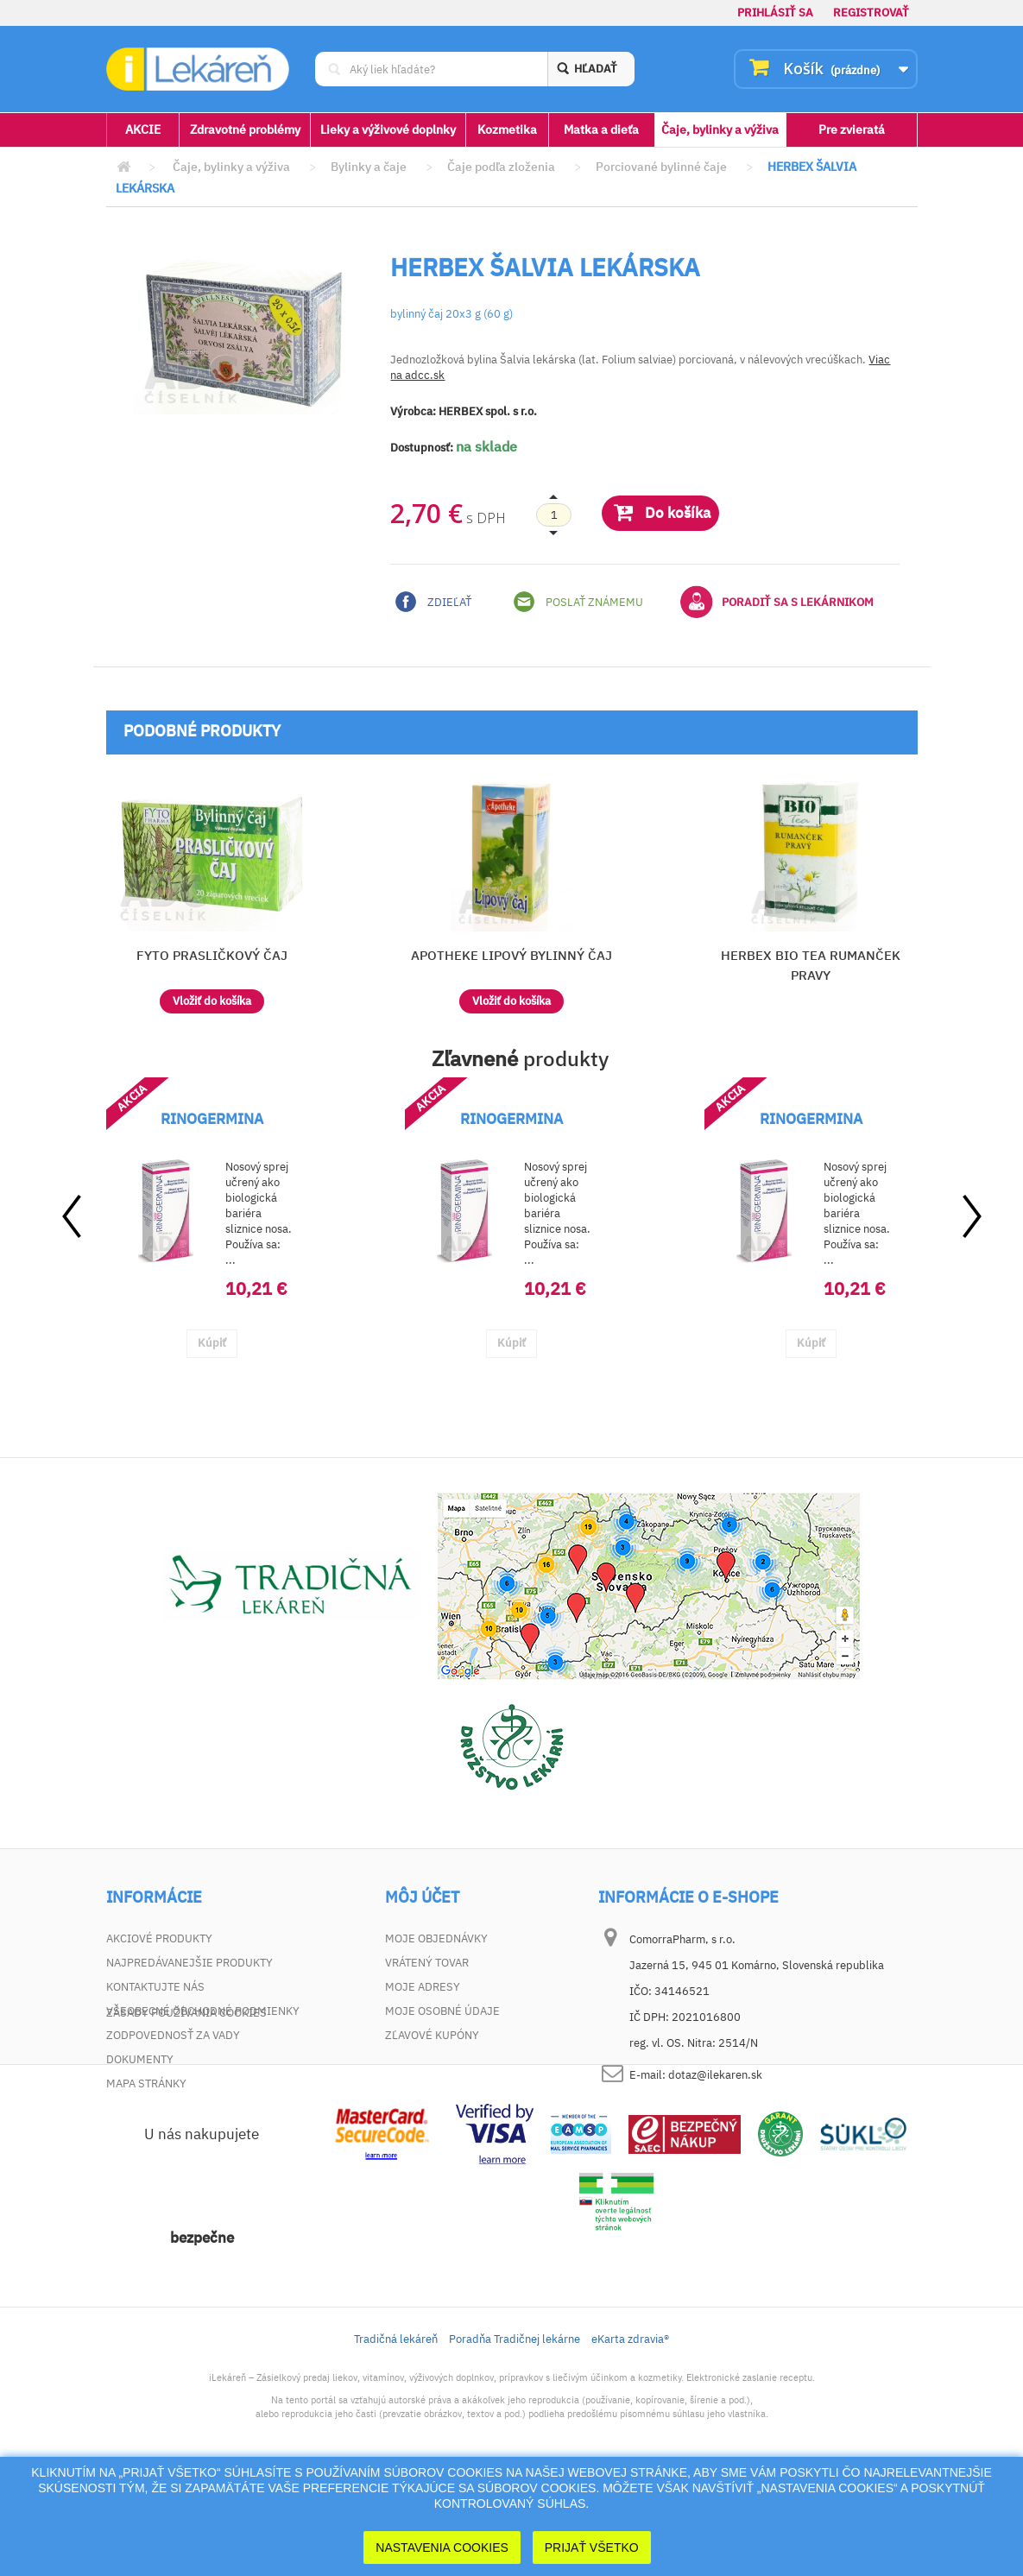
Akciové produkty (159, 1938)
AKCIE (143, 129)
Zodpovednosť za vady (173, 2035)
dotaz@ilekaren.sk (715, 2075)
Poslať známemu (578, 601)
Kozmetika (507, 129)
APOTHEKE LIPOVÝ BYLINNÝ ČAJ (511, 955)
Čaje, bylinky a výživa (720, 129)
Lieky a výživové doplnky (388, 129)
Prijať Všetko (592, 2547)
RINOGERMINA (212, 1118)
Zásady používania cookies (186, 2107)
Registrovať (871, 12)
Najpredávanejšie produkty (189, 1962)
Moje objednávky (436, 1938)
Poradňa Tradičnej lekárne (514, 2434)
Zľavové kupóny (432, 2035)
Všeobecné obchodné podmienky (203, 2011)
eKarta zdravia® (630, 2434)
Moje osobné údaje (442, 2011)
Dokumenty (140, 2059)
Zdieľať (433, 601)
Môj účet (422, 1897)
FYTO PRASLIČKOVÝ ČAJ (211, 955)
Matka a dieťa (601, 129)
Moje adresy (422, 1986)
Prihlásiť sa (775, 12)
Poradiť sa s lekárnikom (777, 601)
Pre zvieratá (851, 129)
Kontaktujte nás (155, 1986)
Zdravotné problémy (245, 129)
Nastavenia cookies (442, 2547)
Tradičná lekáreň (396, 2434)
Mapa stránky (146, 2083)
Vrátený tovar (427, 1962)
